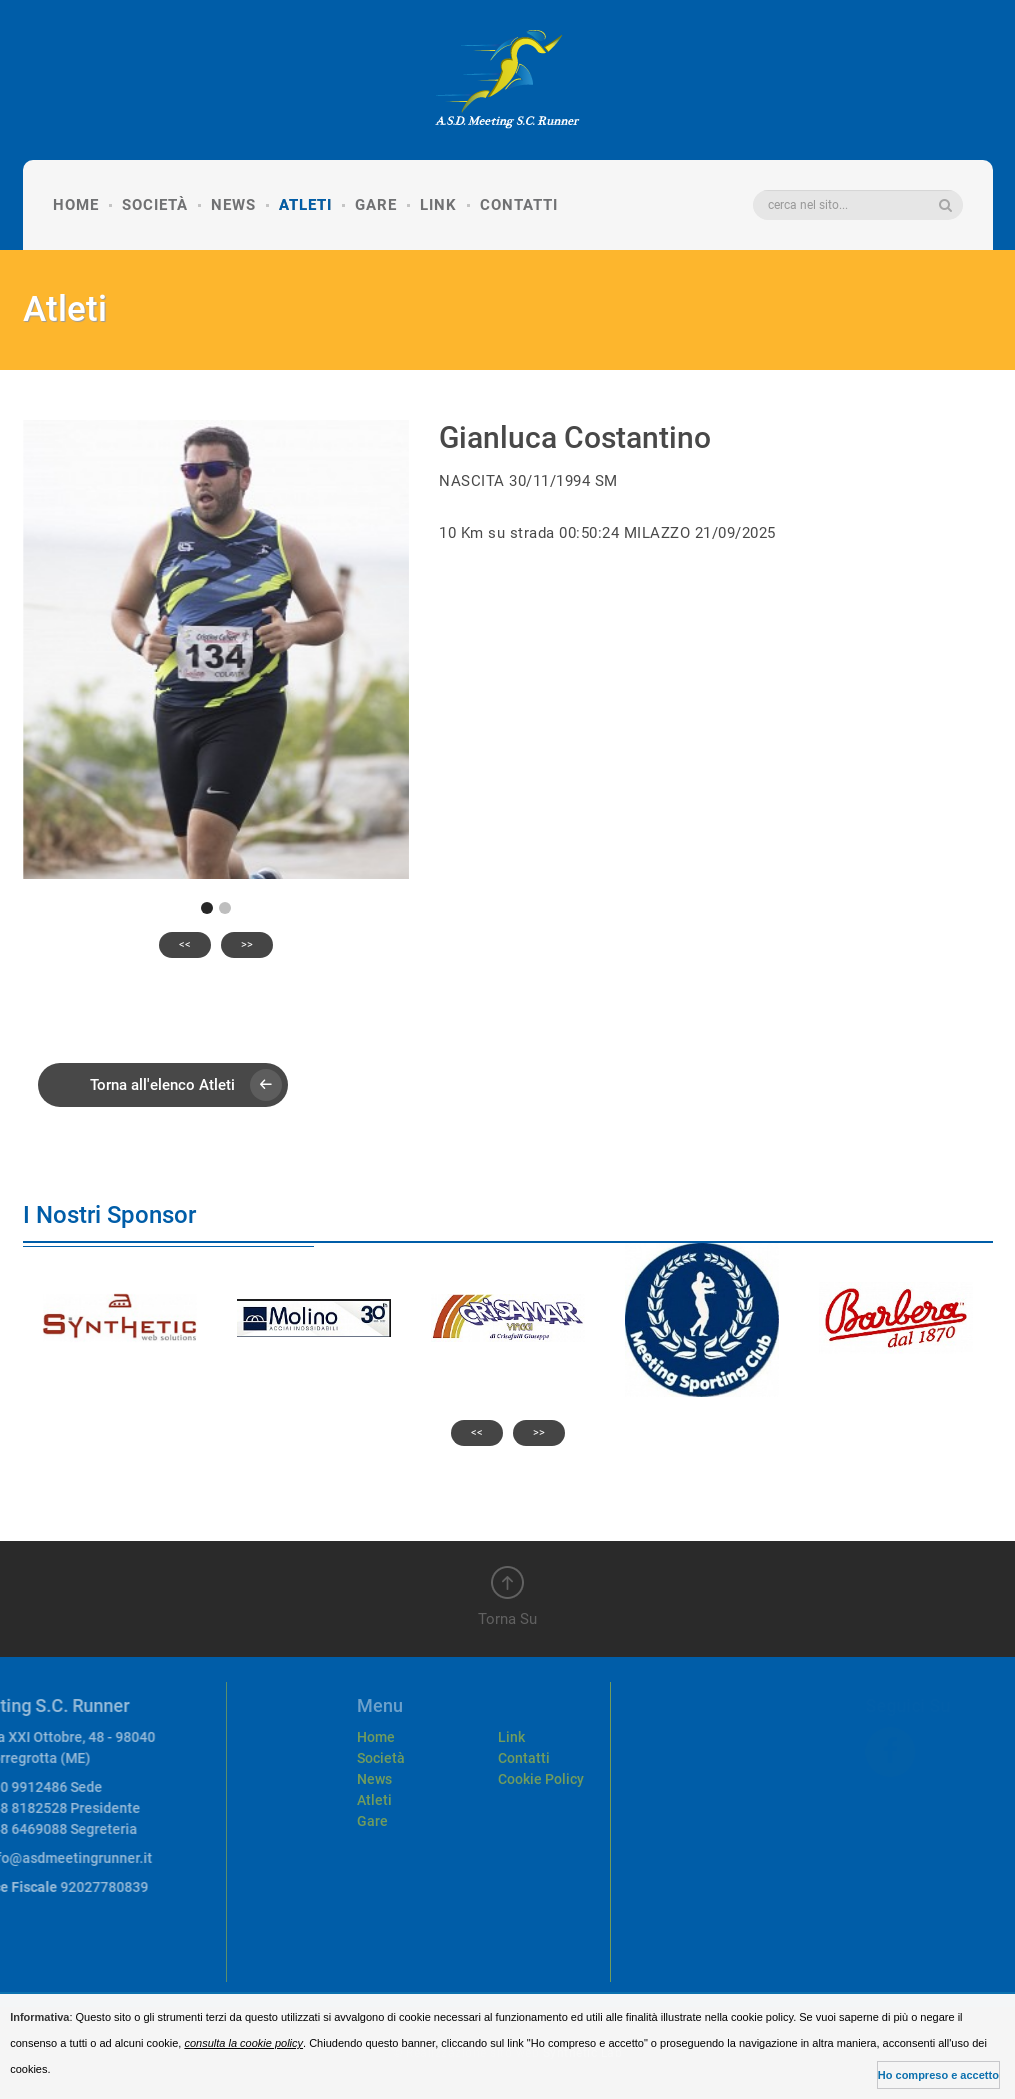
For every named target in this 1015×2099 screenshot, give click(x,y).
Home (76, 205)
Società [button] (155, 205)
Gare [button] (376, 205)
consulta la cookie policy (243, 2043)
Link (438, 205)
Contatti (519, 205)
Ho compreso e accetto (938, 2075)
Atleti (305, 205)
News (233, 205)
